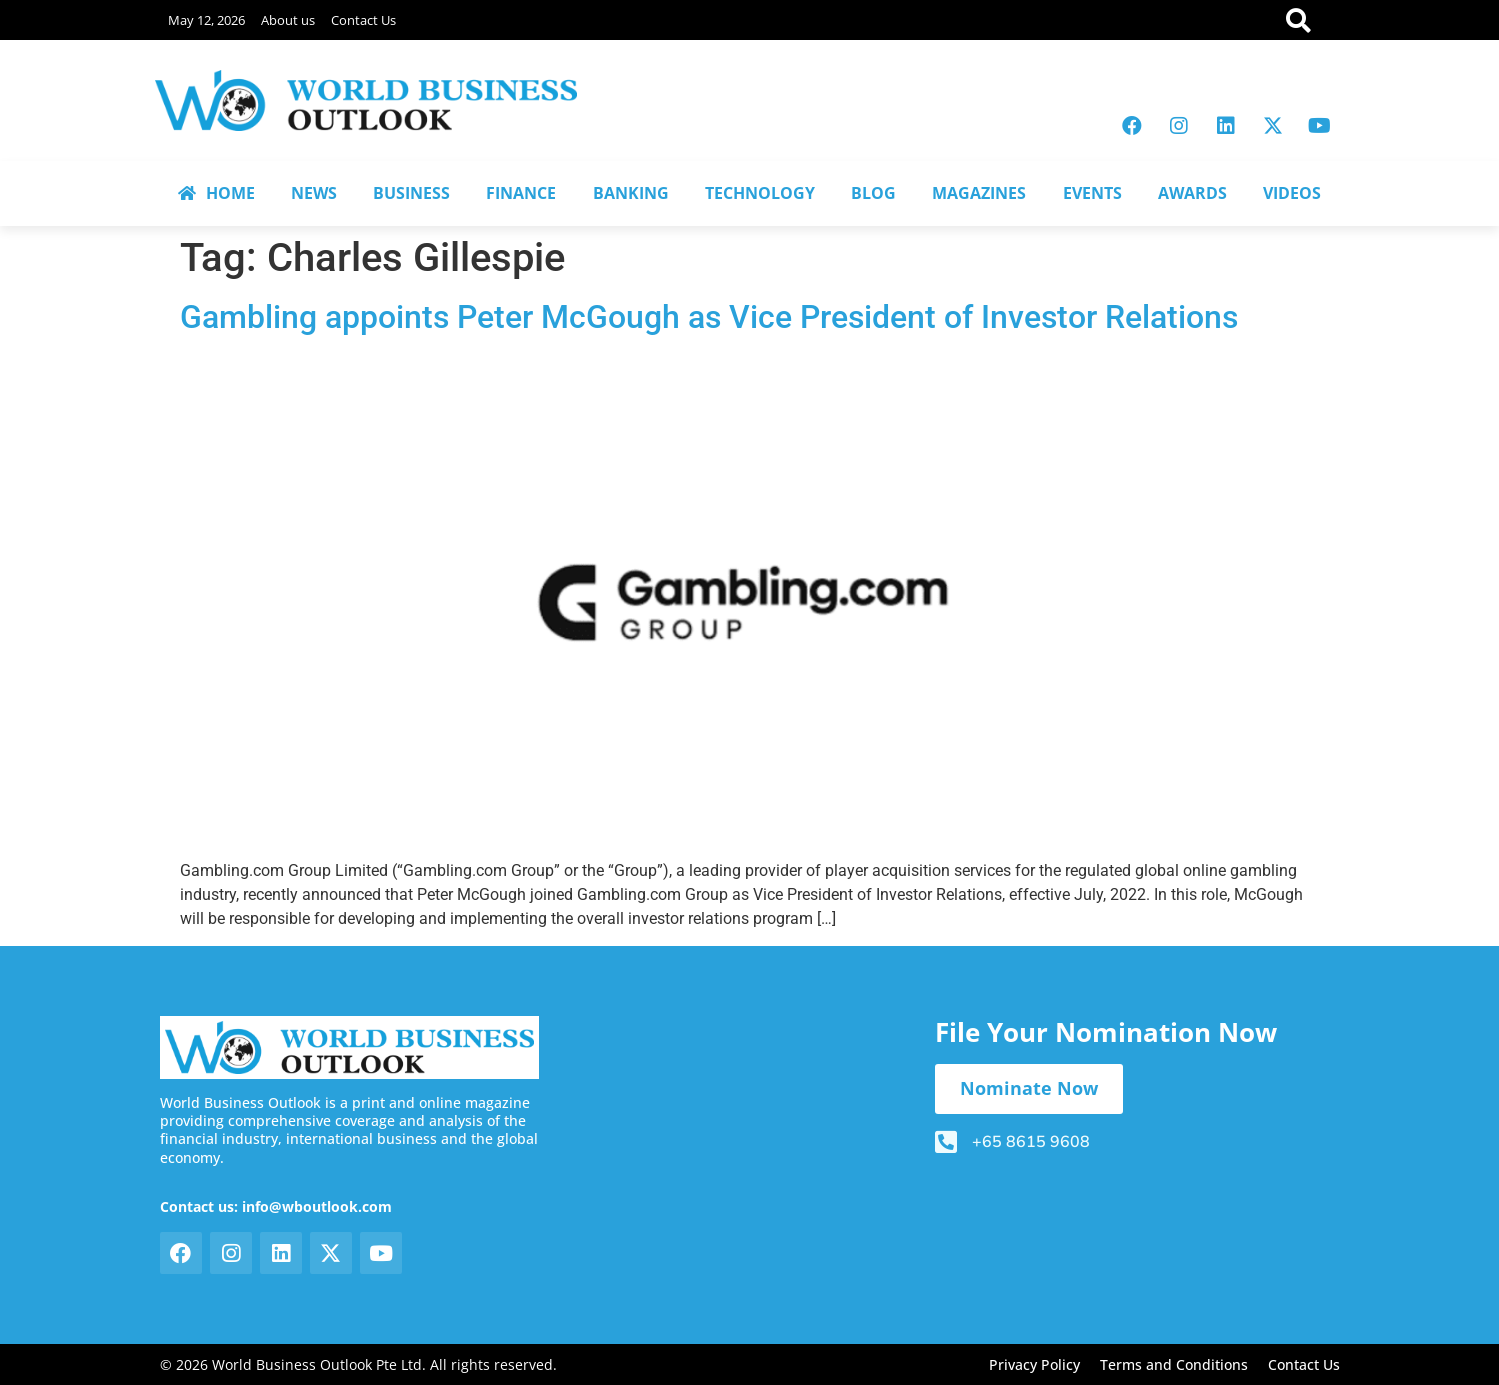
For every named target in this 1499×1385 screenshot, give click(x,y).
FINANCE (521, 193)
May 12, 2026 (206, 20)
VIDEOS (1292, 193)
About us (288, 20)
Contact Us (363, 20)
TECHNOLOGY (760, 193)
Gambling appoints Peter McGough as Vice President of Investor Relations (709, 317)
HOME (216, 193)
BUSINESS (411, 193)
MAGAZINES (979, 193)
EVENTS (1092, 193)
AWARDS (1192, 193)
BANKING (631, 193)
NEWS (314, 193)
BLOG (873, 193)
